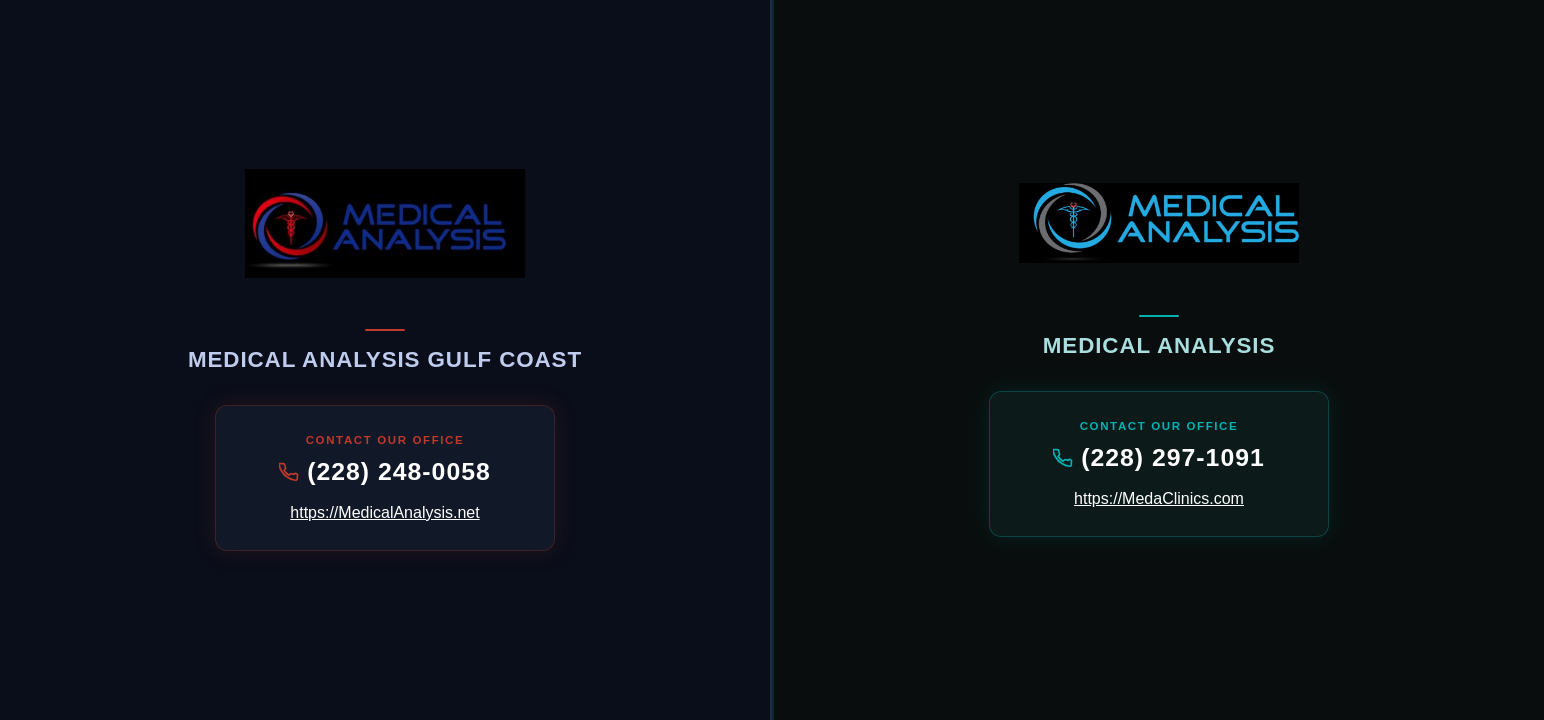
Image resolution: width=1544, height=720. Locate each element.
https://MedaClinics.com (1159, 498)
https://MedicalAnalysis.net (384, 512)
